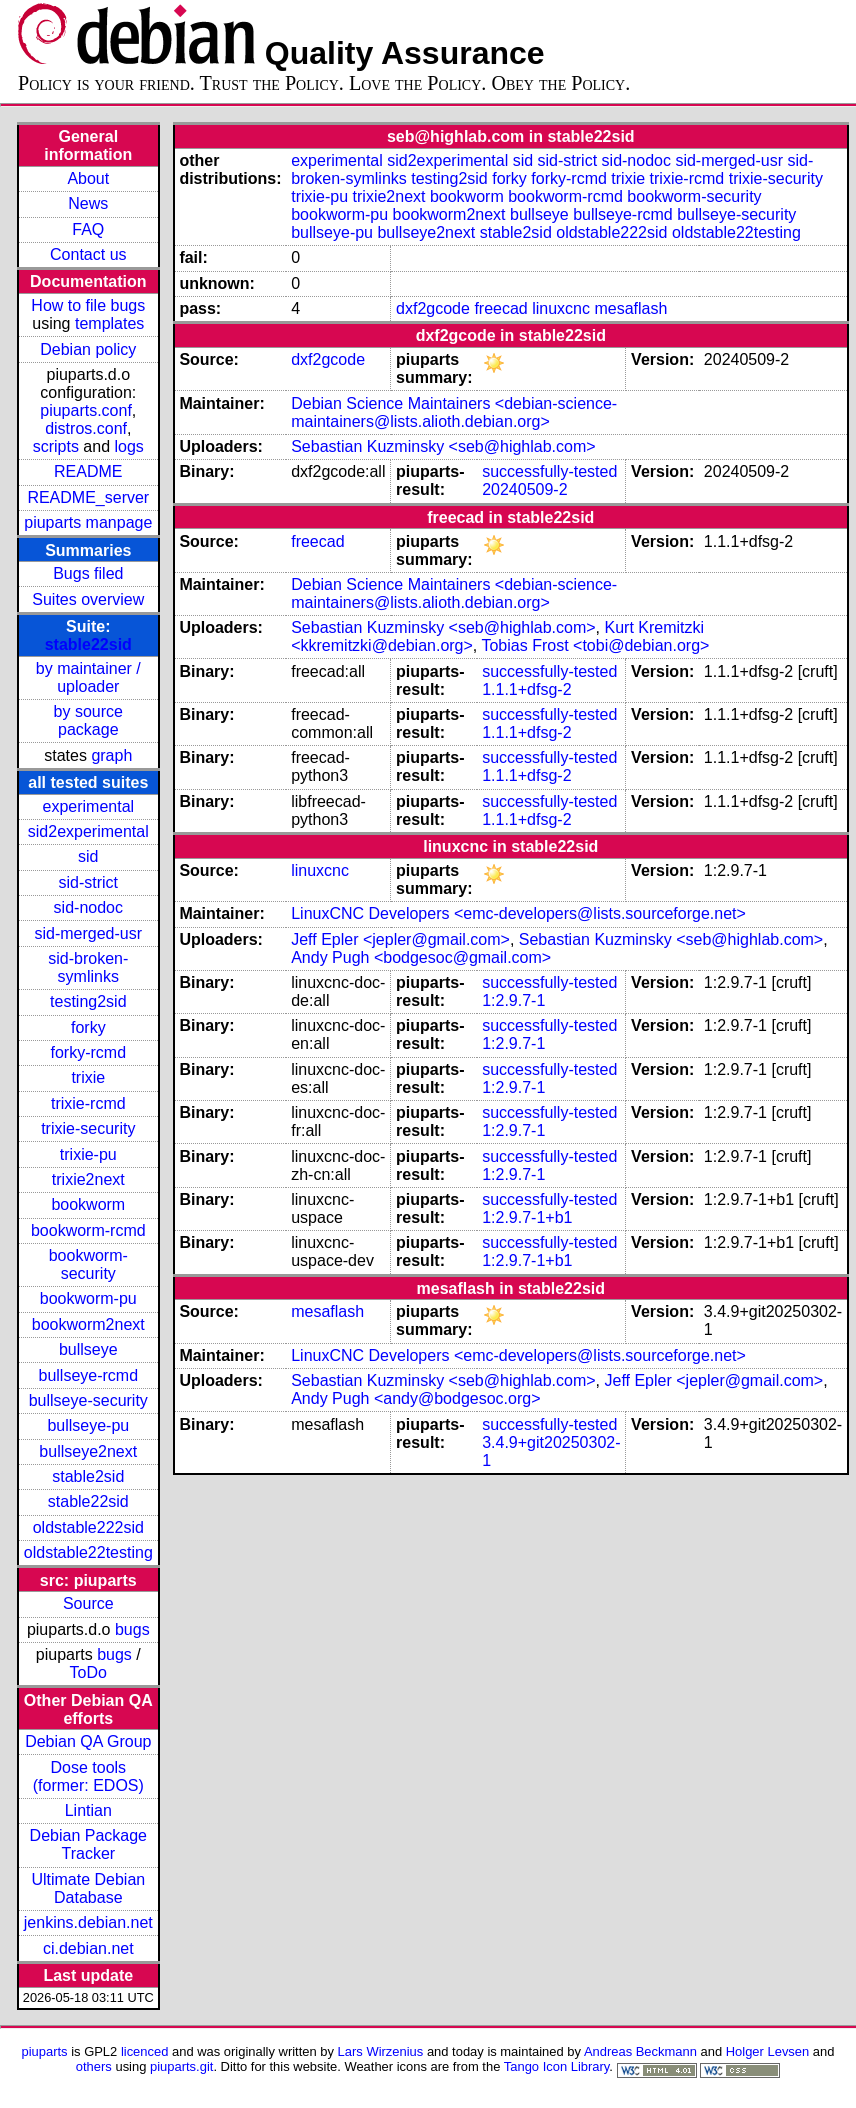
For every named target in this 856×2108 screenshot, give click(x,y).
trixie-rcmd (88, 1103)
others (94, 2066)
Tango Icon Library (557, 2066)
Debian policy (88, 349)
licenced (145, 2051)
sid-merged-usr (88, 933)
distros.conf (86, 428)
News (88, 203)
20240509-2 (524, 489)
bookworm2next (88, 1324)
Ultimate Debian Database (88, 1888)
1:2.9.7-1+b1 (527, 1217)
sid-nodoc (88, 907)
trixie (88, 1077)
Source (88, 1603)
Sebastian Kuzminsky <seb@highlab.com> (443, 446)
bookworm (88, 1204)
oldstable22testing (88, 1552)
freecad (500, 308)
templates (109, 323)
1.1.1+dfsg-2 (526, 689)
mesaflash (630, 308)
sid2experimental (88, 831)
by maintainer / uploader (88, 677)
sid (88, 856)
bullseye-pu (88, 1425)
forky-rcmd (89, 1052)
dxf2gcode (433, 308)
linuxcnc (561, 308)
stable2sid (88, 1476)
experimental (88, 806)
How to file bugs (88, 305)
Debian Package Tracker (88, 1844)
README (88, 471)
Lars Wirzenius (381, 2051)
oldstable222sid (88, 1527)
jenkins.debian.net (88, 1922)
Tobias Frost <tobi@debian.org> (595, 645)
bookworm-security (88, 1264)
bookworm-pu (88, 1298)
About (88, 178)
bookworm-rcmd (88, 1230)
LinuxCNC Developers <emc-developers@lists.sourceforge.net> (518, 913)
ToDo (88, 1672)
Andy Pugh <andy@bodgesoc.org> (415, 1398)
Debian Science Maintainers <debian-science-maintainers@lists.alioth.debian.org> (454, 412)
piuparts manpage (88, 522)
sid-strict (89, 882)
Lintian (88, 1810)
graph (111, 755)
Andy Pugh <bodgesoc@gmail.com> (421, 957)
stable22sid (88, 644)
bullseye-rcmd (88, 1375)
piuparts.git (181, 2066)
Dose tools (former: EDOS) (88, 1776)
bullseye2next (88, 1451)
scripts (56, 446)
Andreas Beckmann (640, 2051)
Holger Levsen (768, 2051)
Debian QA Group (88, 1741)
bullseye (88, 1349)
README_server (88, 497)
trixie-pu (88, 1154)
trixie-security (88, 1128)
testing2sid (88, 1001)
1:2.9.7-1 (513, 1000)
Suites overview (88, 599)
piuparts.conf (86, 410)
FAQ (88, 229)
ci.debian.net (88, 1948)
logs (129, 446)
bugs (132, 1629)
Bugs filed (88, 573)
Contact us (88, 254)
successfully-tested (549, 471)
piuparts (45, 2051)
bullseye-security (88, 1400)
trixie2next (88, 1179)
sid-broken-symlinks (88, 967)
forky (88, 1027)
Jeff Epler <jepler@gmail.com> (400, 939)
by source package (88, 720)
